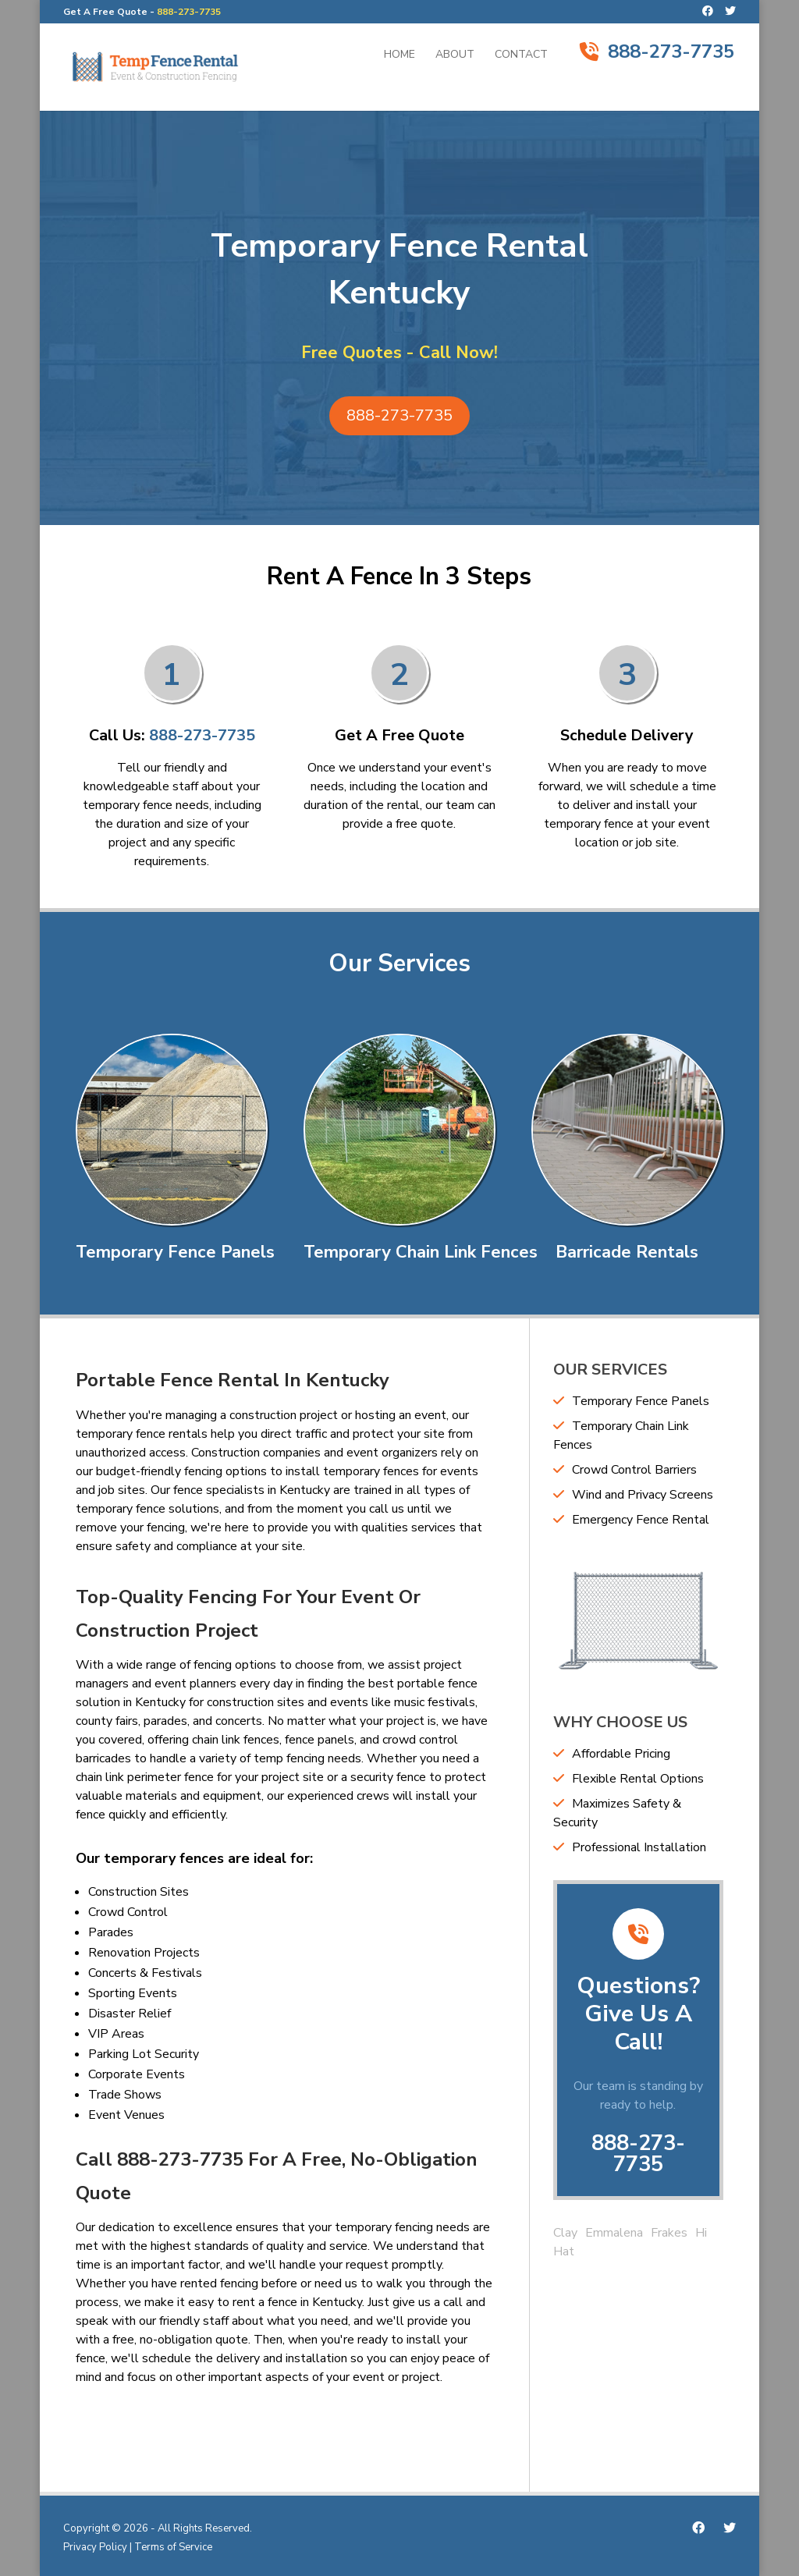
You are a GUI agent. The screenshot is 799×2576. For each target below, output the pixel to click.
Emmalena (614, 2232)
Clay (565, 2232)
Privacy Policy (95, 2547)
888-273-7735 (189, 11)
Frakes (669, 2232)
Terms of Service (173, 2547)
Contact (521, 55)
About (454, 55)
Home (399, 55)
